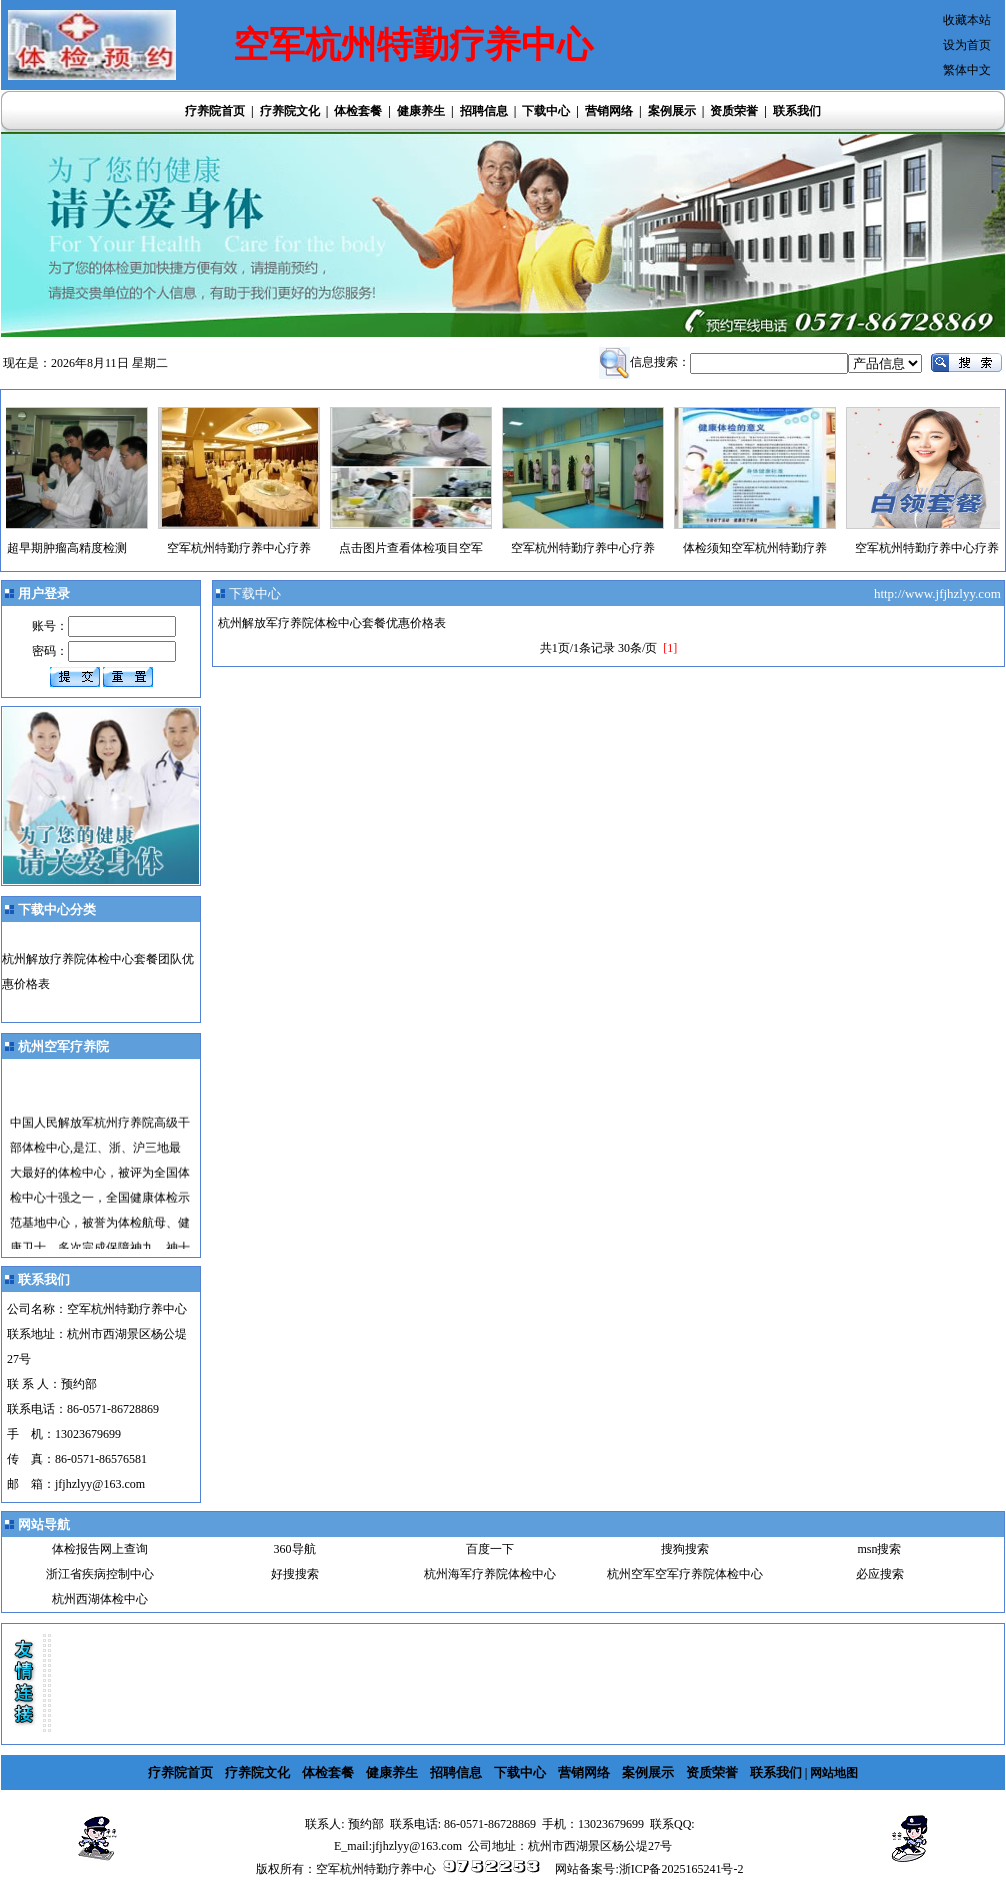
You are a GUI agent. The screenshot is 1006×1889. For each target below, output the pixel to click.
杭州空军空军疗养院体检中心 (685, 1574)
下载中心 (546, 111)
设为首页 (967, 45)
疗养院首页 (215, 111)
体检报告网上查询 (100, 1549)
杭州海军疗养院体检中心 (490, 1574)
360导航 (295, 1549)
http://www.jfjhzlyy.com (939, 593)
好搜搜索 (295, 1574)
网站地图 (834, 1773)
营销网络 (609, 111)
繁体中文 (967, 70)
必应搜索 (880, 1574)
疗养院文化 (290, 111)
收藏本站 (967, 20)
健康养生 (421, 111)
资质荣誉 (734, 111)
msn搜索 (879, 1549)
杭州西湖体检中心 (100, 1599)
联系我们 (797, 111)
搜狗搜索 (685, 1549)
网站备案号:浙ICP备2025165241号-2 (649, 1869)
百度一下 (490, 1549)
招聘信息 (484, 111)
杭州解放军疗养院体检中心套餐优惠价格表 (332, 623)
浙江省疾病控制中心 (100, 1574)
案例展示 (672, 111)
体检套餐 (358, 111)
